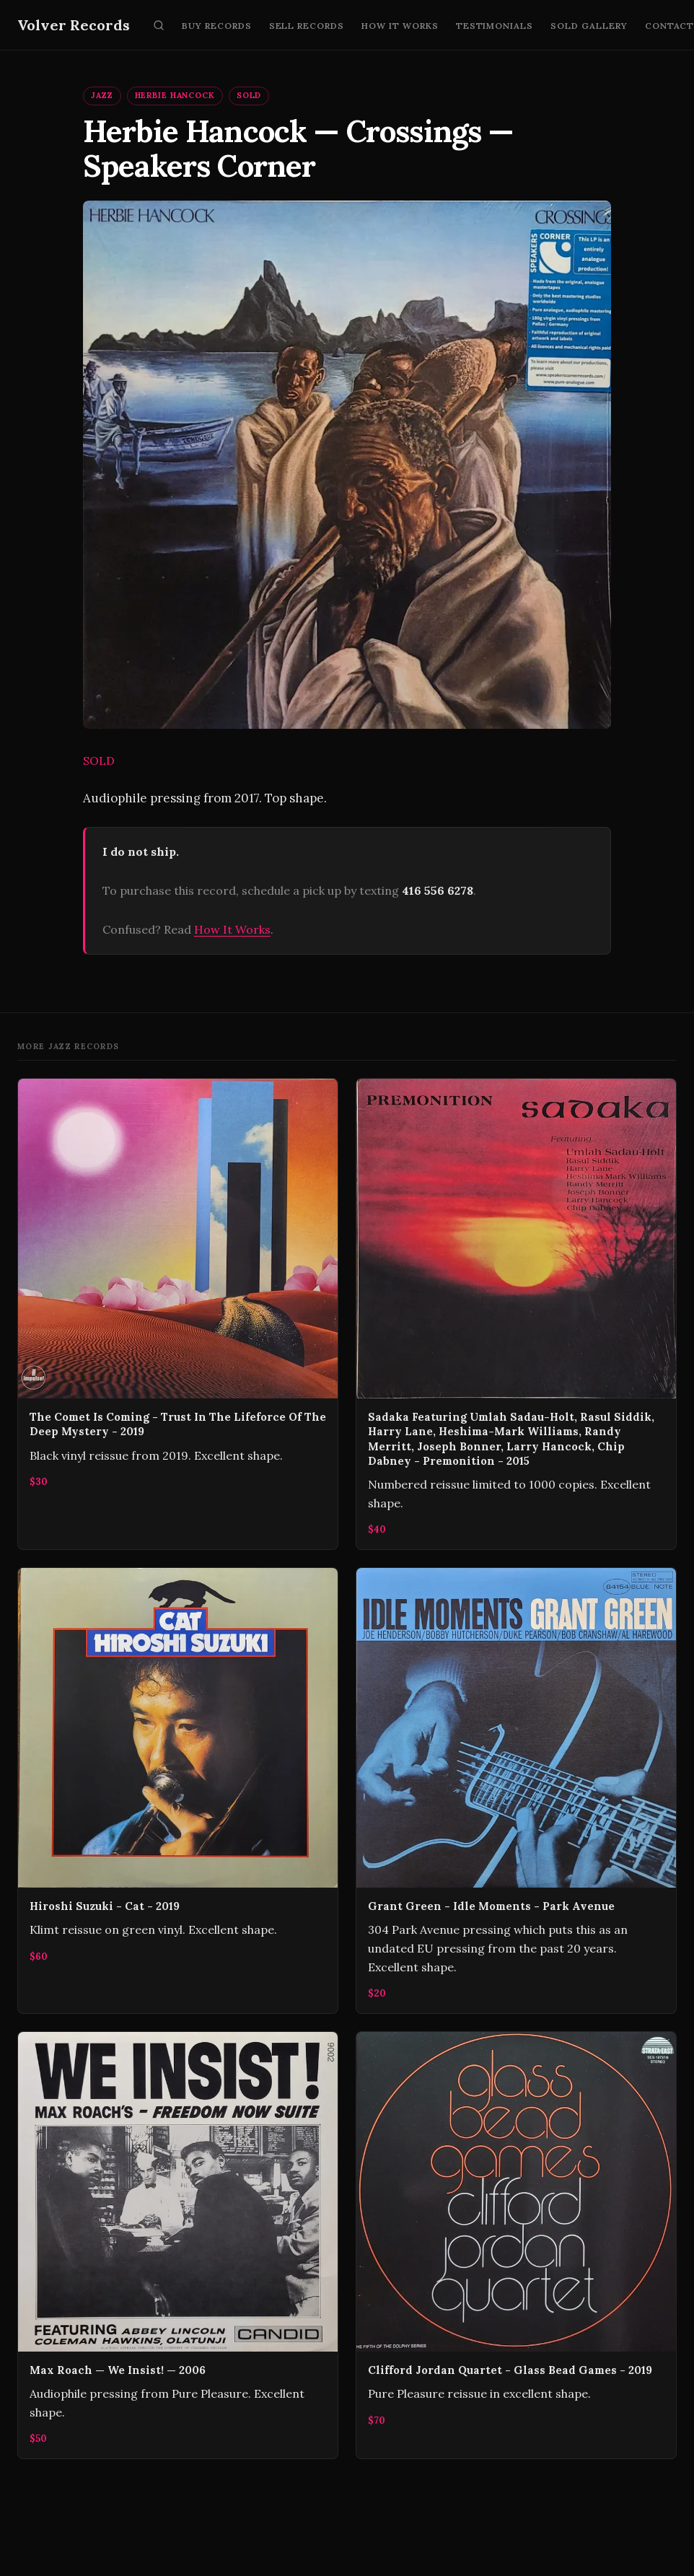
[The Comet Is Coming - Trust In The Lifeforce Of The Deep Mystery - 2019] (178, 1314)
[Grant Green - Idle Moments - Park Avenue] (516, 1790)
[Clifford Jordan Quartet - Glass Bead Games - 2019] (516, 2245)
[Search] (158, 25)
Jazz (102, 95)
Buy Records (217, 25)
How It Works (400, 25)
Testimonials (495, 25)
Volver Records (73, 25)
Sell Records (307, 25)
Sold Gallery (589, 25)
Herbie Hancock (175, 95)
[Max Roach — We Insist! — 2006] (178, 2245)
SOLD (249, 95)
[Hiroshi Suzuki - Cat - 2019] (178, 1790)
